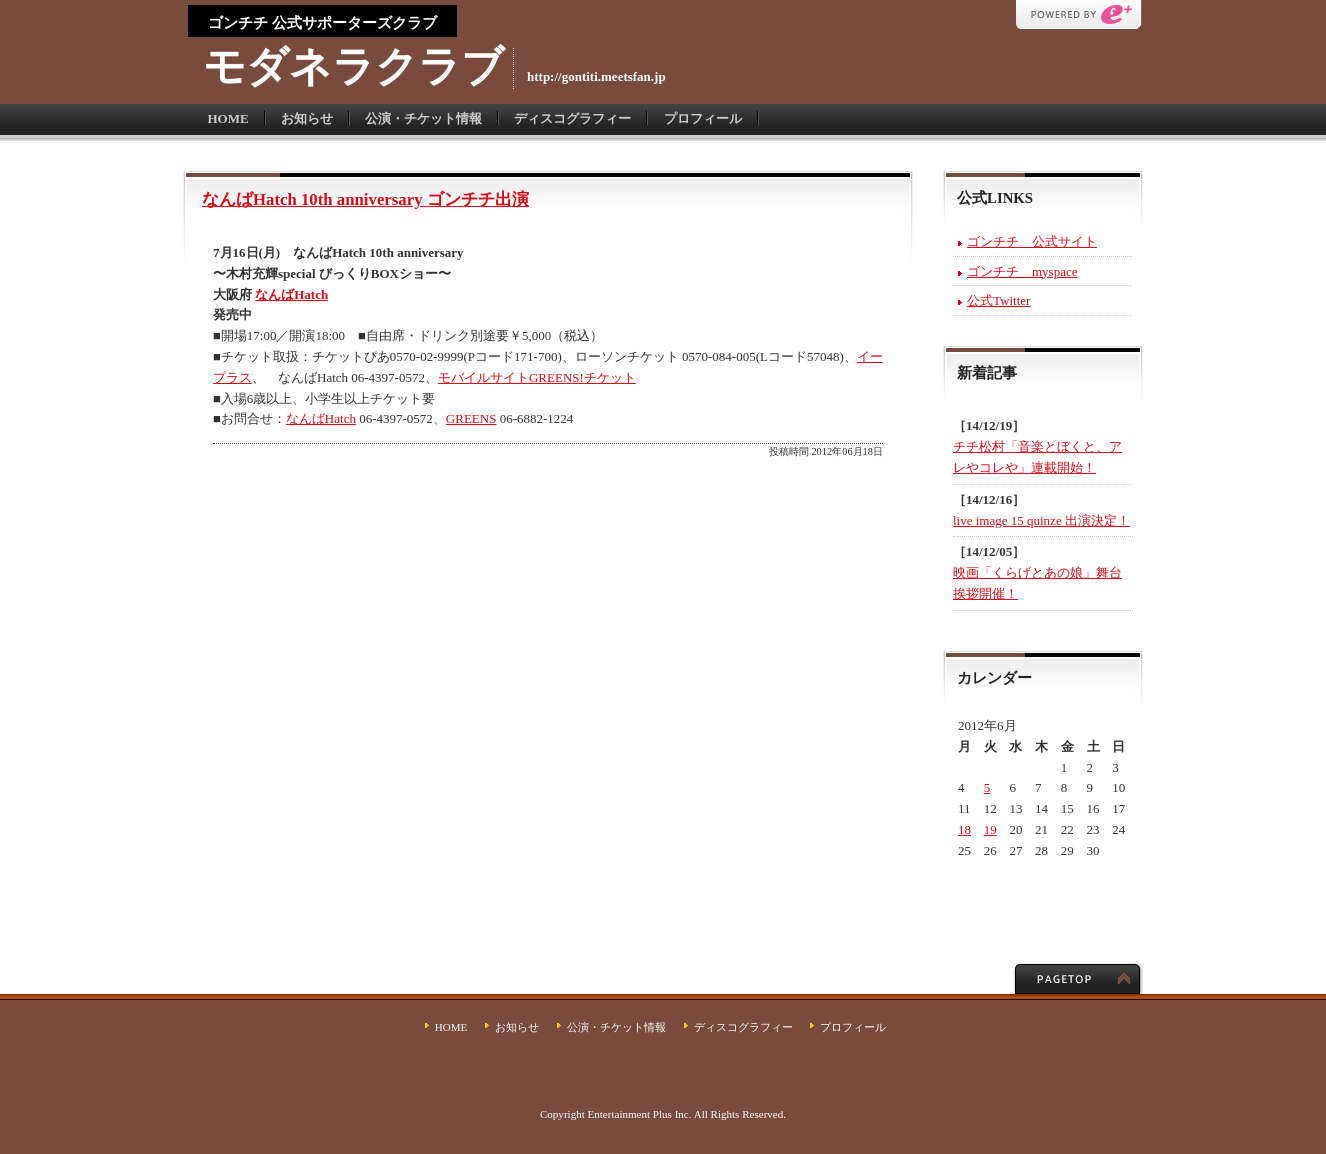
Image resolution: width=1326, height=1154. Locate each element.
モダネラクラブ (353, 66)
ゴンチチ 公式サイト (1032, 241)
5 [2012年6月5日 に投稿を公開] (987, 787)
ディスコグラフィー (572, 118)
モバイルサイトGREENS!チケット (537, 377)
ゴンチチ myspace (1022, 271)
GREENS (471, 418)
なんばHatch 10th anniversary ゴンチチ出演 (365, 199)
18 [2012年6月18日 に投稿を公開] (964, 829)
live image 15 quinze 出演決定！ (1041, 520)
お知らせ (307, 118)
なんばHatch (291, 294)
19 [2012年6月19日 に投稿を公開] (990, 829)
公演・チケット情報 (423, 118)
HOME (228, 118)
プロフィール (703, 118)
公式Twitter (998, 300)
